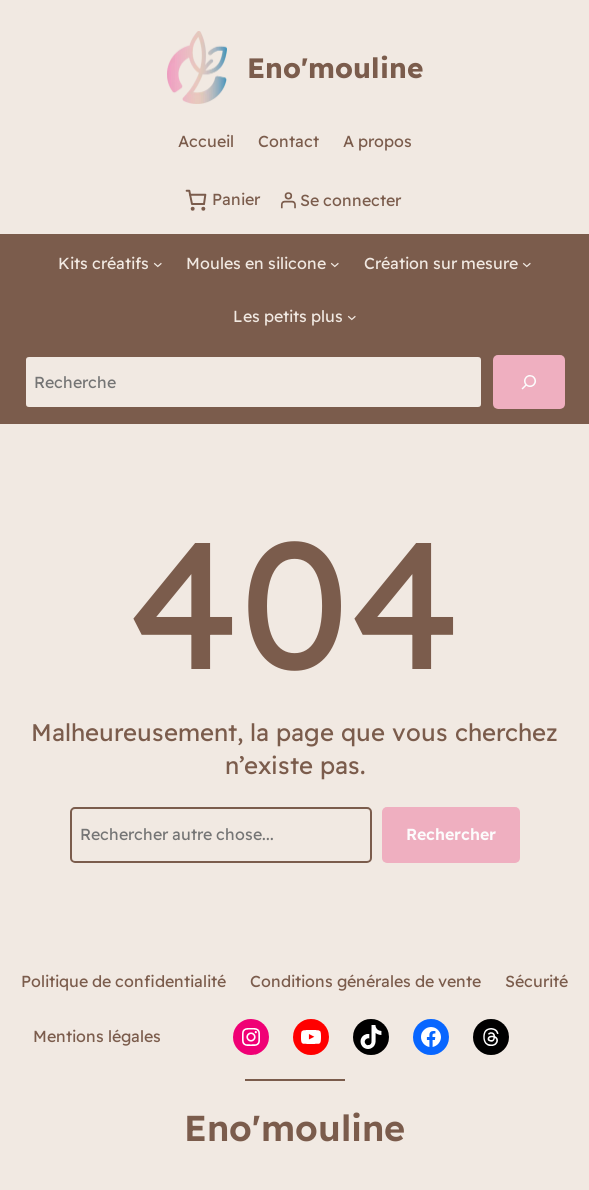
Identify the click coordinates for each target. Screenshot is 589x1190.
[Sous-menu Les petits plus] (295, 316)
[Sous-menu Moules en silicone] (263, 263)
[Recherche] (529, 381)
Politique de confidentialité (123, 981)
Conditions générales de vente (365, 981)
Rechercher (451, 834)
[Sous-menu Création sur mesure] (448, 263)
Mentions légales (97, 1036)
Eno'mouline (335, 67)
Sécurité (536, 981)
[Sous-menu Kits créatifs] (110, 263)
